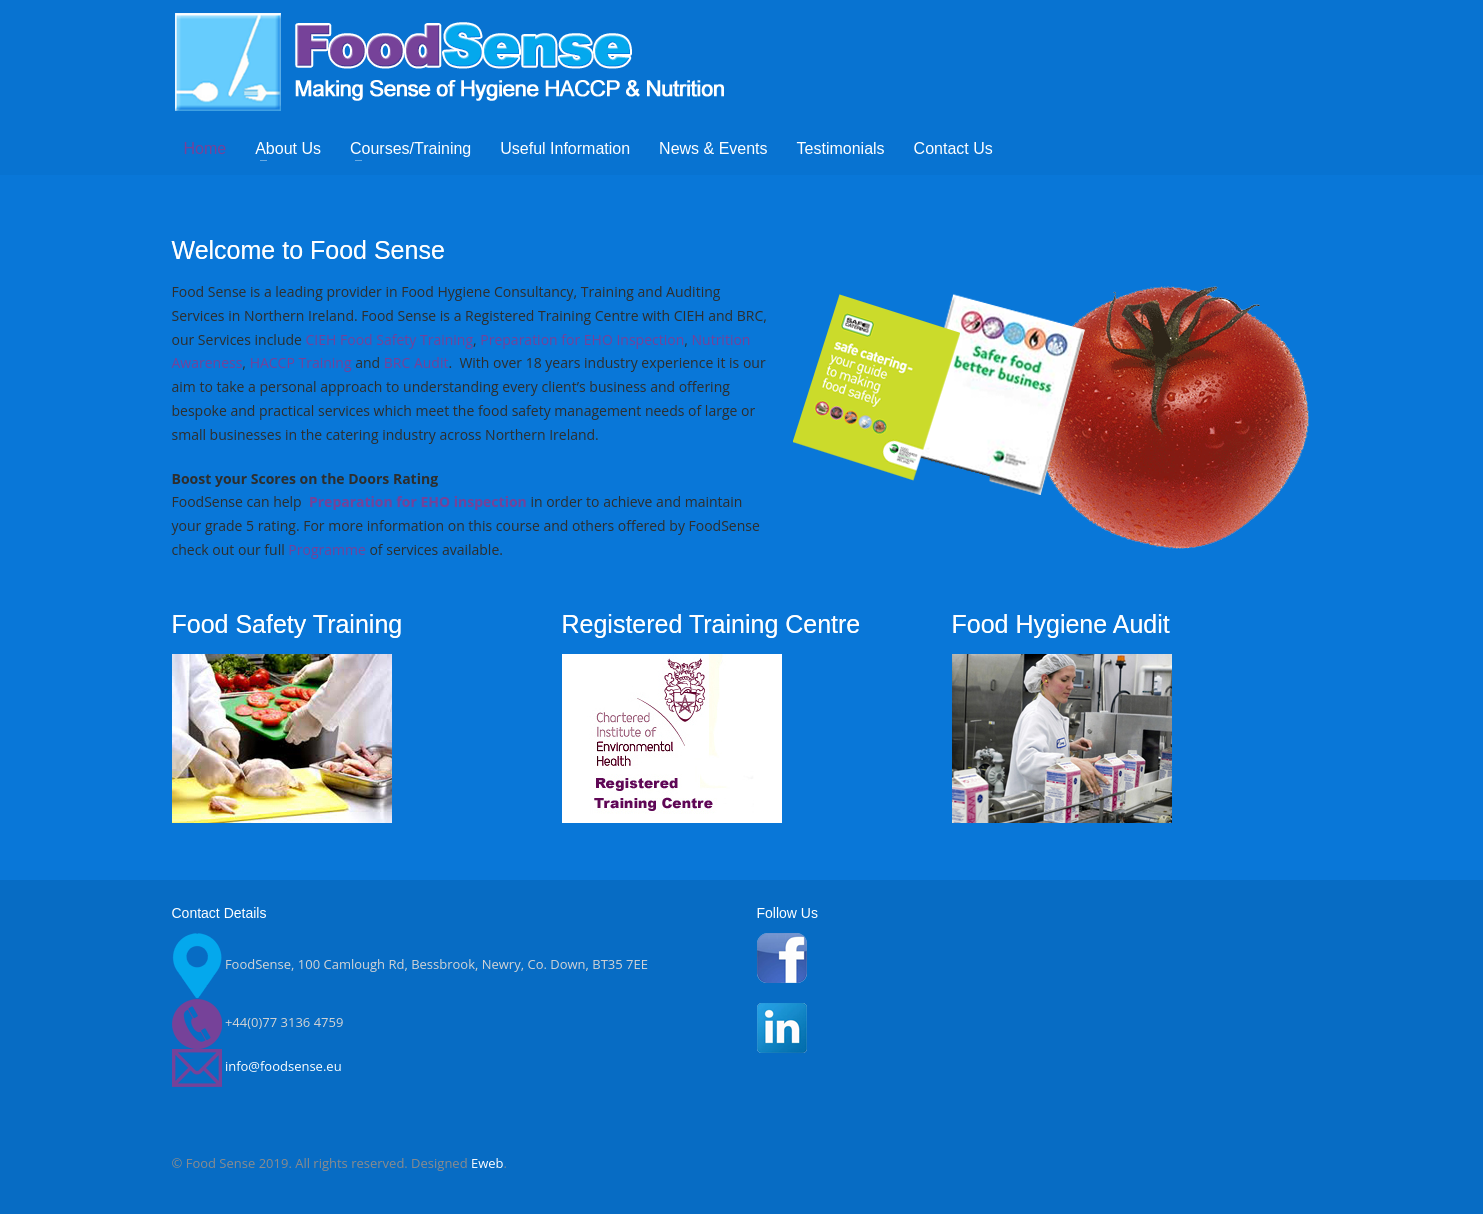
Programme (326, 549)
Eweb (487, 1163)
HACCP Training (301, 362)
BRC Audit (416, 362)
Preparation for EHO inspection (418, 501)
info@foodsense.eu (283, 1067)
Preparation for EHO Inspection (582, 339)
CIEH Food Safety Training (389, 339)
